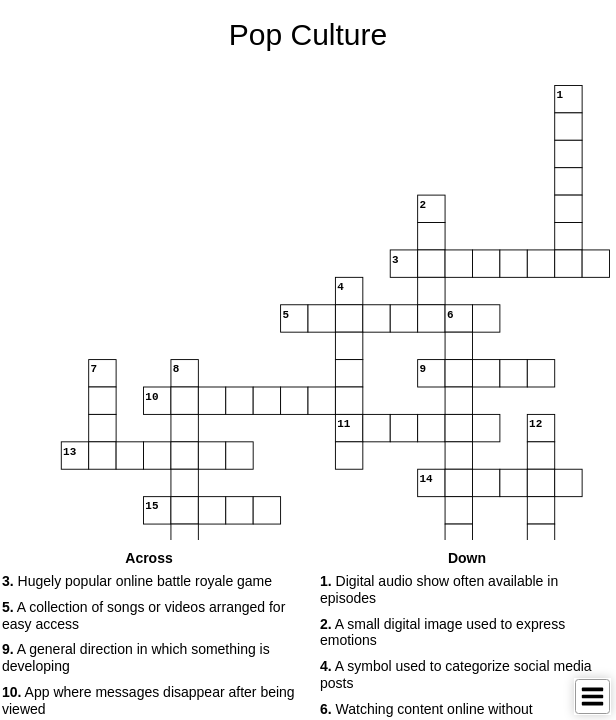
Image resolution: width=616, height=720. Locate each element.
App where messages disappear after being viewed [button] (148, 700)
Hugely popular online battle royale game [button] (137, 581)
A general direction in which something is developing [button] (136, 657)
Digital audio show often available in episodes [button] (439, 589)
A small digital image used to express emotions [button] (442, 632)
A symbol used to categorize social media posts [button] (456, 674)
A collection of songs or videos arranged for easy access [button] (143, 615)
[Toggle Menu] (592, 696)
